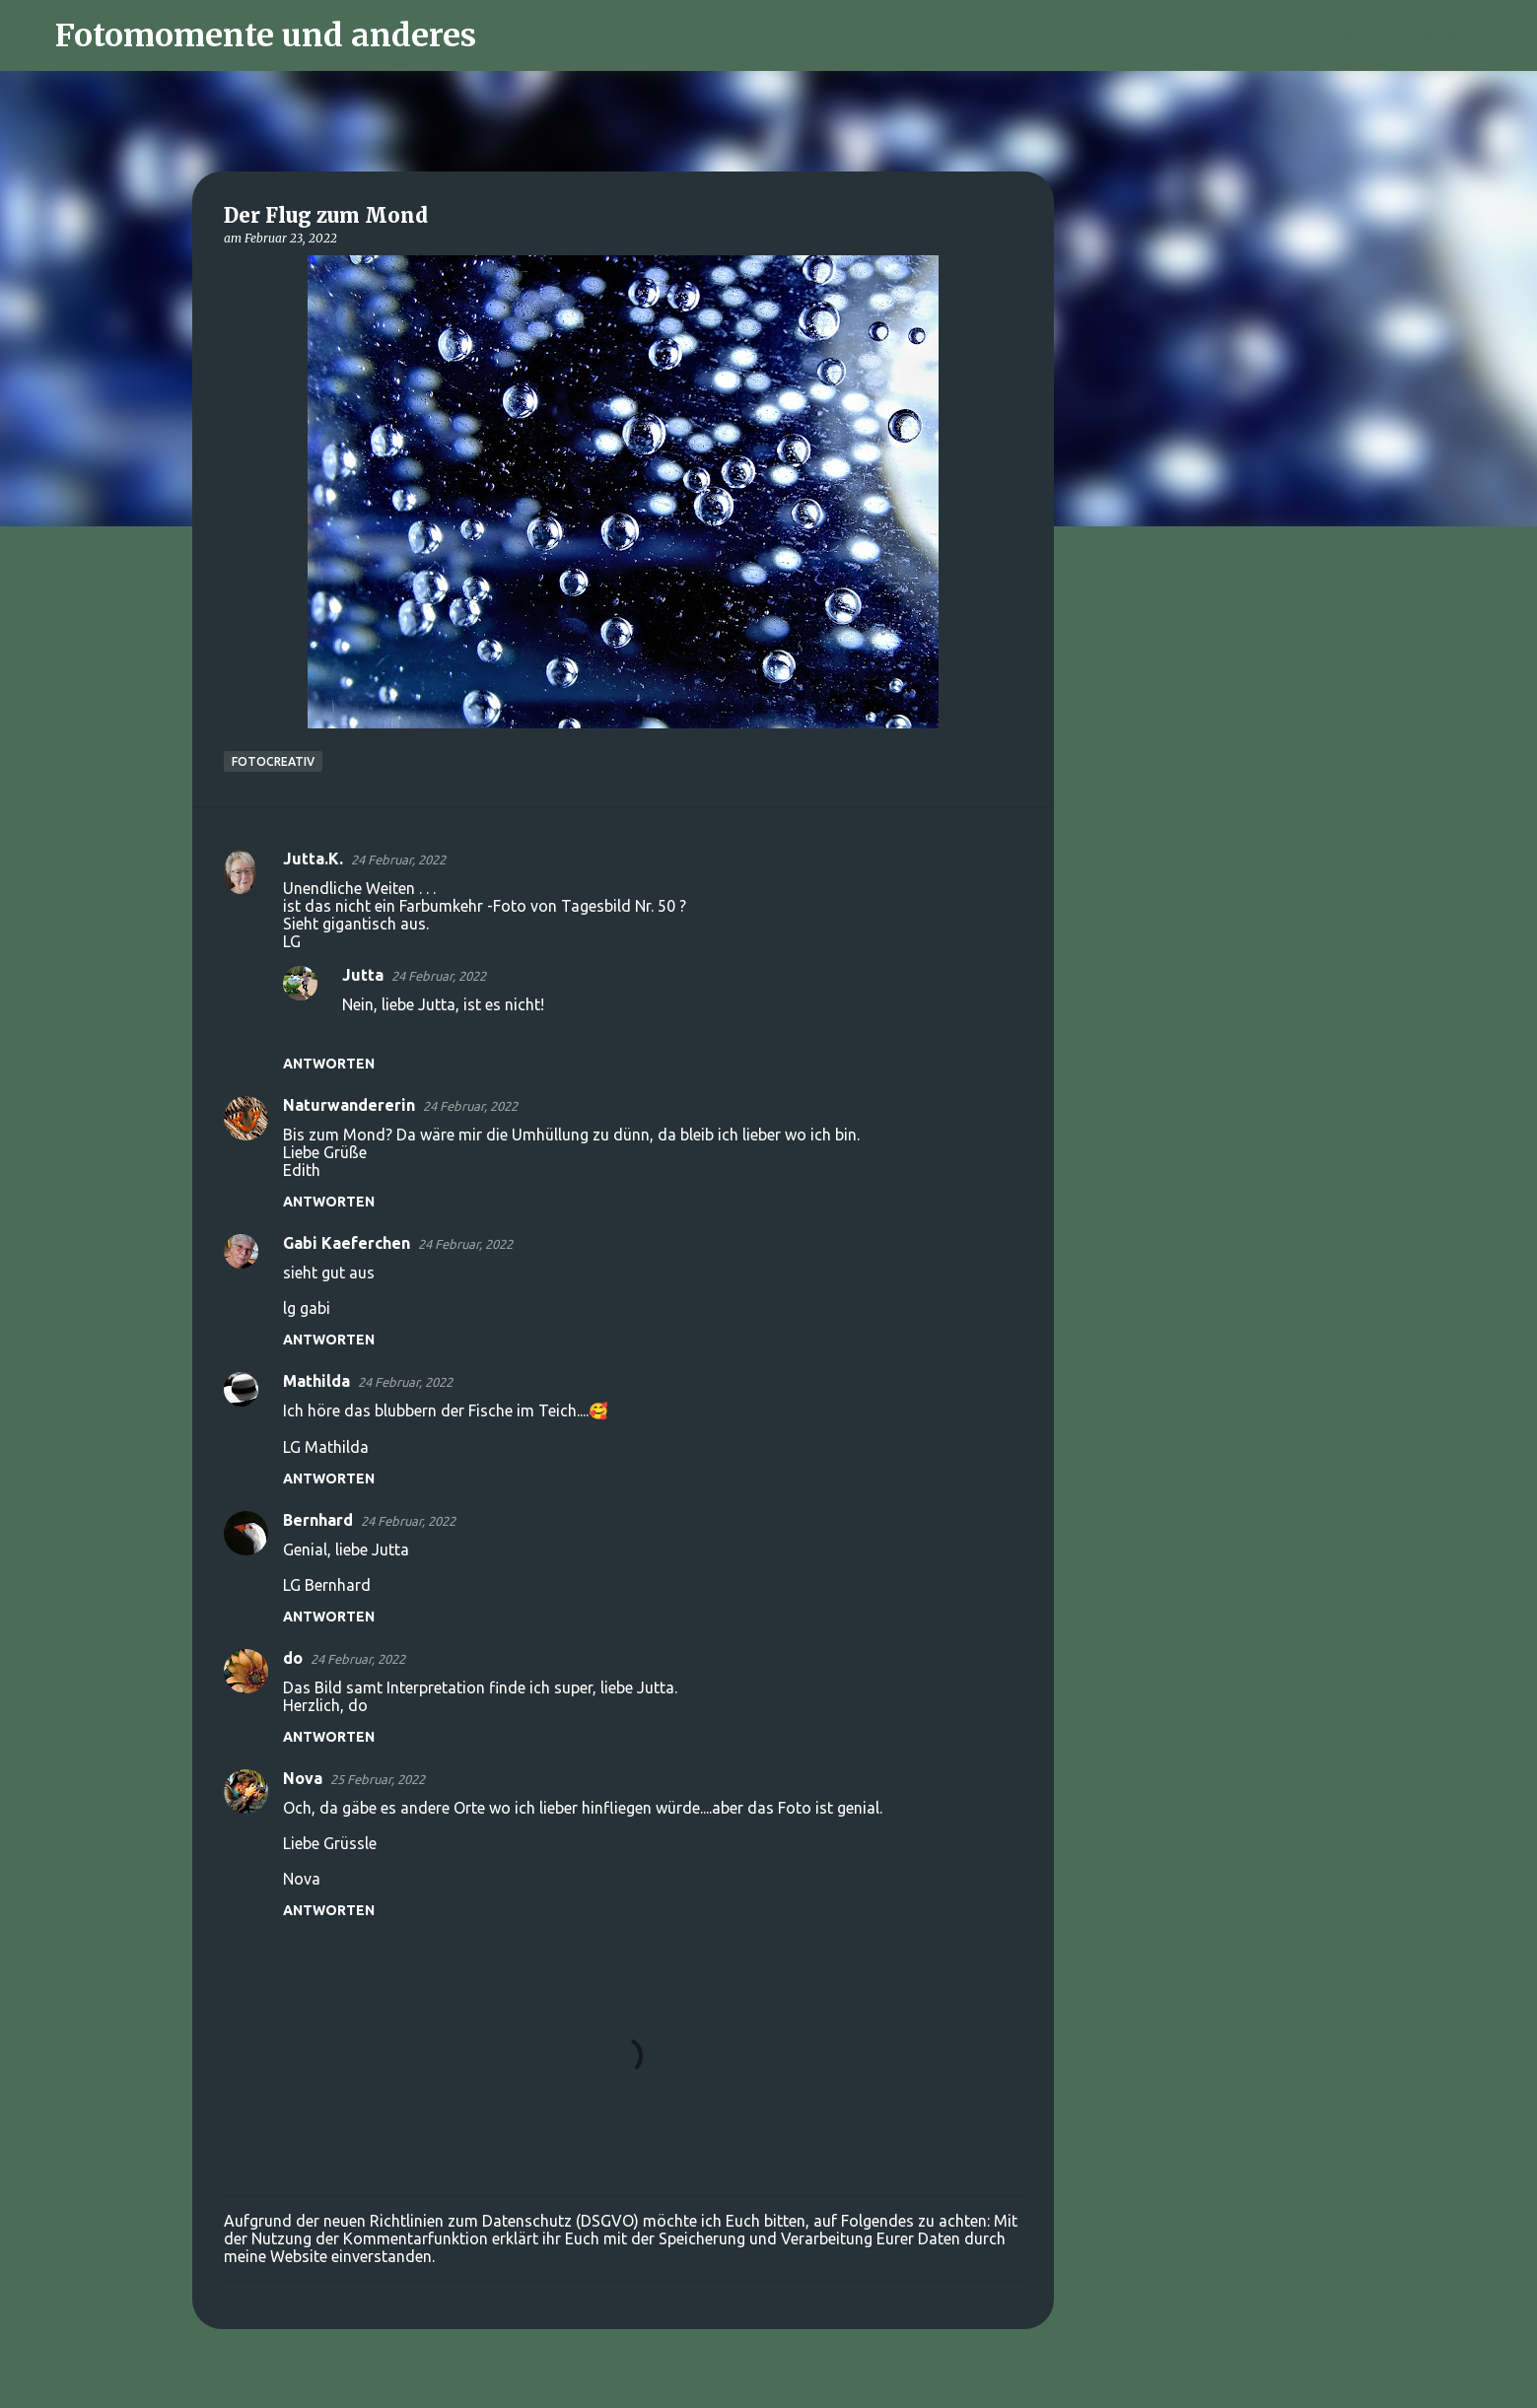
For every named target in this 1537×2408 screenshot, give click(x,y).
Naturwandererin (349, 1105)
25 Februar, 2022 (377, 1779)
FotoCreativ (273, 761)
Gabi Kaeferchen (346, 1243)
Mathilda (316, 1381)
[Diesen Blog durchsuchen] (1417, 35)
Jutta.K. (313, 858)
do (293, 1658)
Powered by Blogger (769, 2380)
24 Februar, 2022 (398, 859)
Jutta (363, 975)
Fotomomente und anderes (265, 35)
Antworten (329, 1063)
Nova (302, 1778)
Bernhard (318, 1520)
